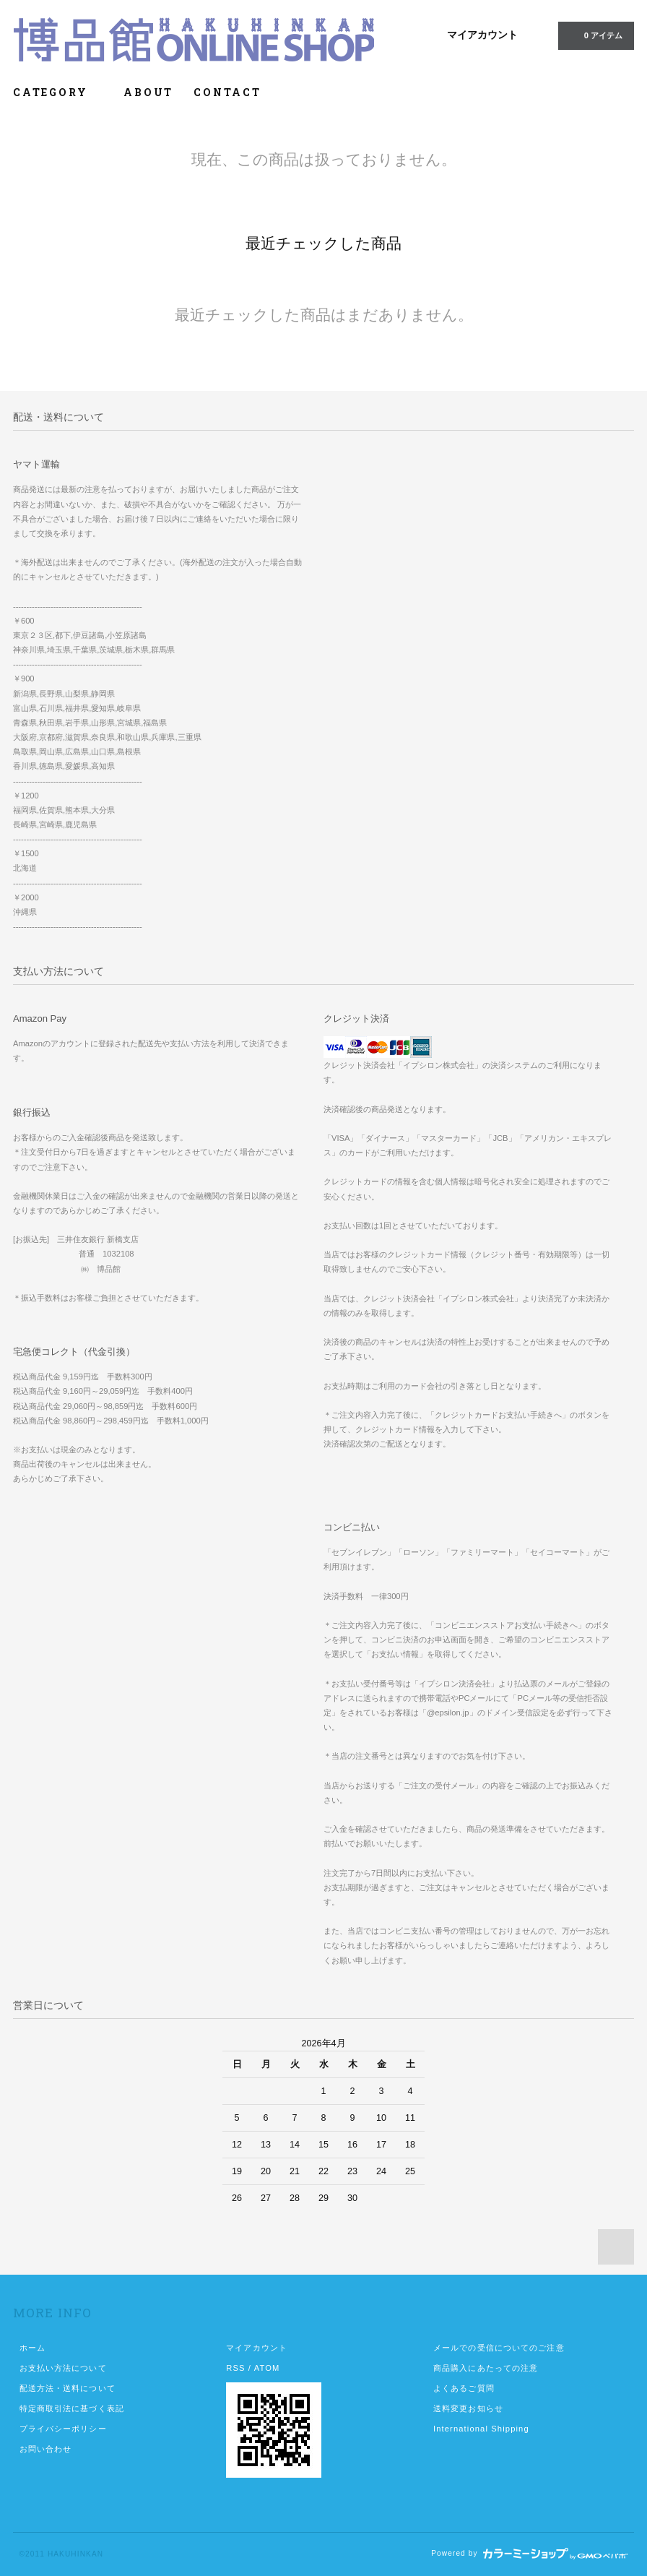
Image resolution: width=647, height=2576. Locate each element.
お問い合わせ (45, 2448)
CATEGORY (58, 92)
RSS (235, 2368)
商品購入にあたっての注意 (485, 2368)
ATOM (267, 2368)
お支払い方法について (63, 2368)
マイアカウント (482, 34)
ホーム (32, 2347)
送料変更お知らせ (468, 2408)
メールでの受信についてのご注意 (499, 2347)
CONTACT (227, 92)
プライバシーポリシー (63, 2428)
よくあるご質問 (464, 2388)
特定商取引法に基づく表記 (71, 2408)
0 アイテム (594, 34)
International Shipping (481, 2428)
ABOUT (148, 92)
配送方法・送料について (67, 2388)
